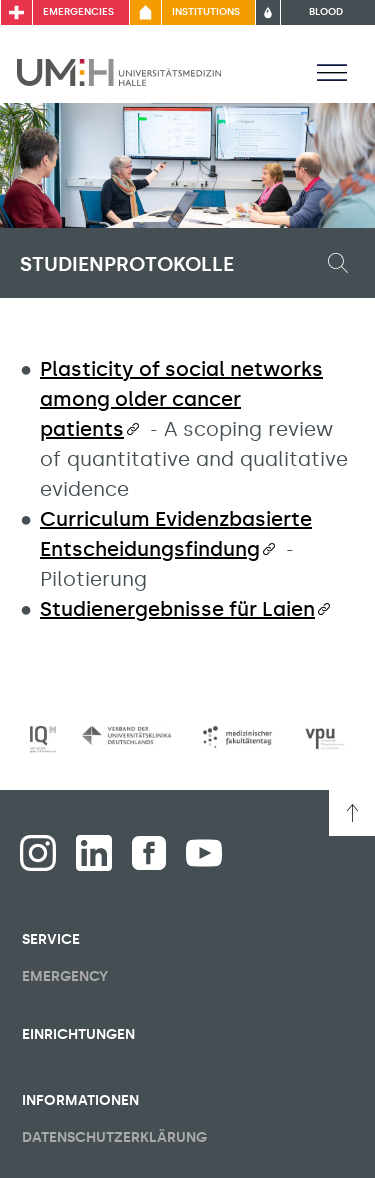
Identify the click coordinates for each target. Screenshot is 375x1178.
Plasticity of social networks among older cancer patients (181, 399)
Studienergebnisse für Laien (177, 609)
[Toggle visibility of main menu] (332, 72)
